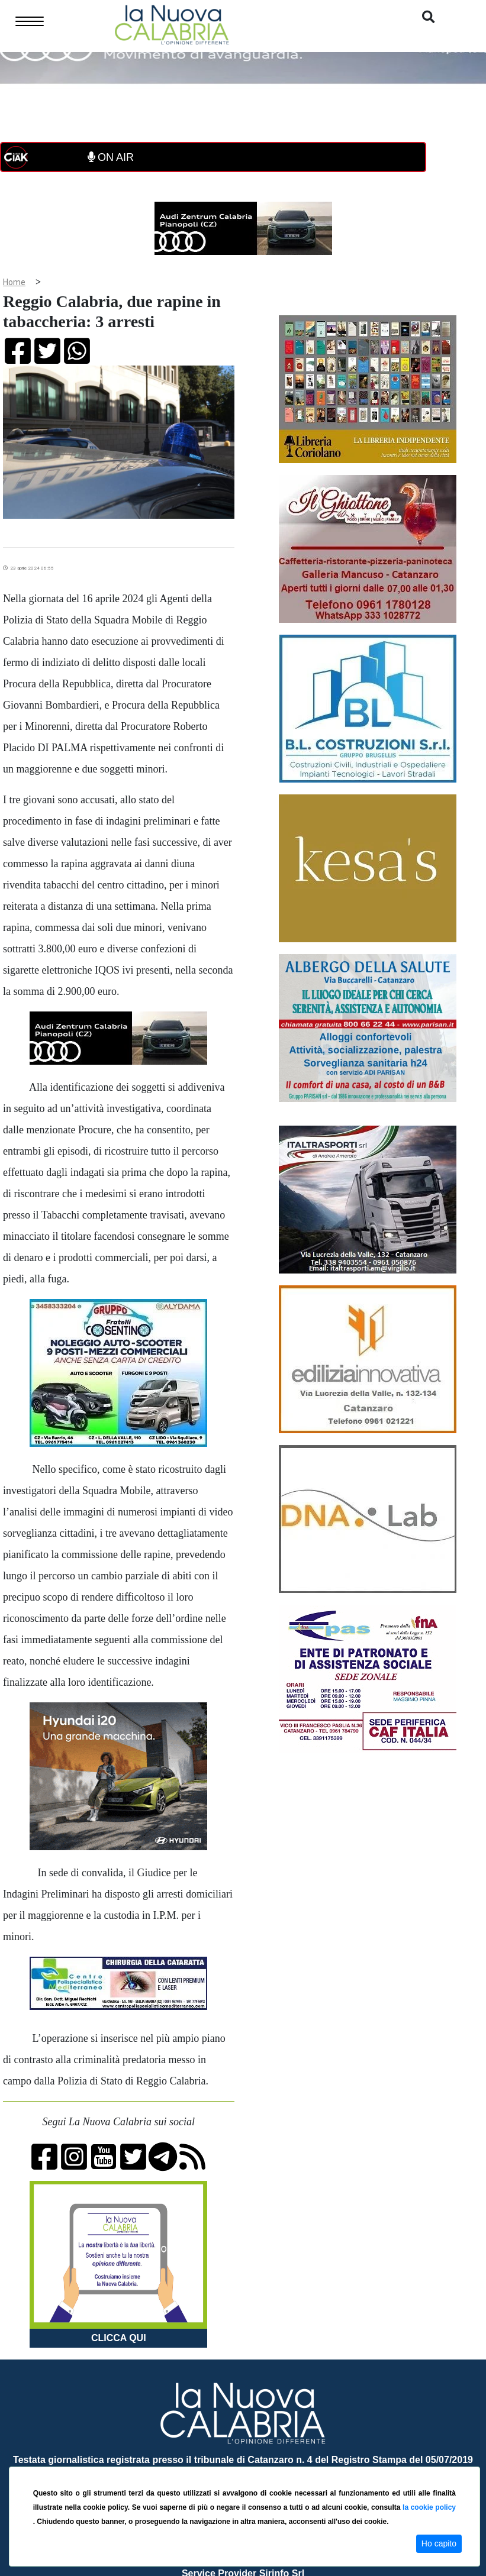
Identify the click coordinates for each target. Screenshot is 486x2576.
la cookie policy (429, 2507)
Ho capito (438, 2543)
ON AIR (111, 157)
